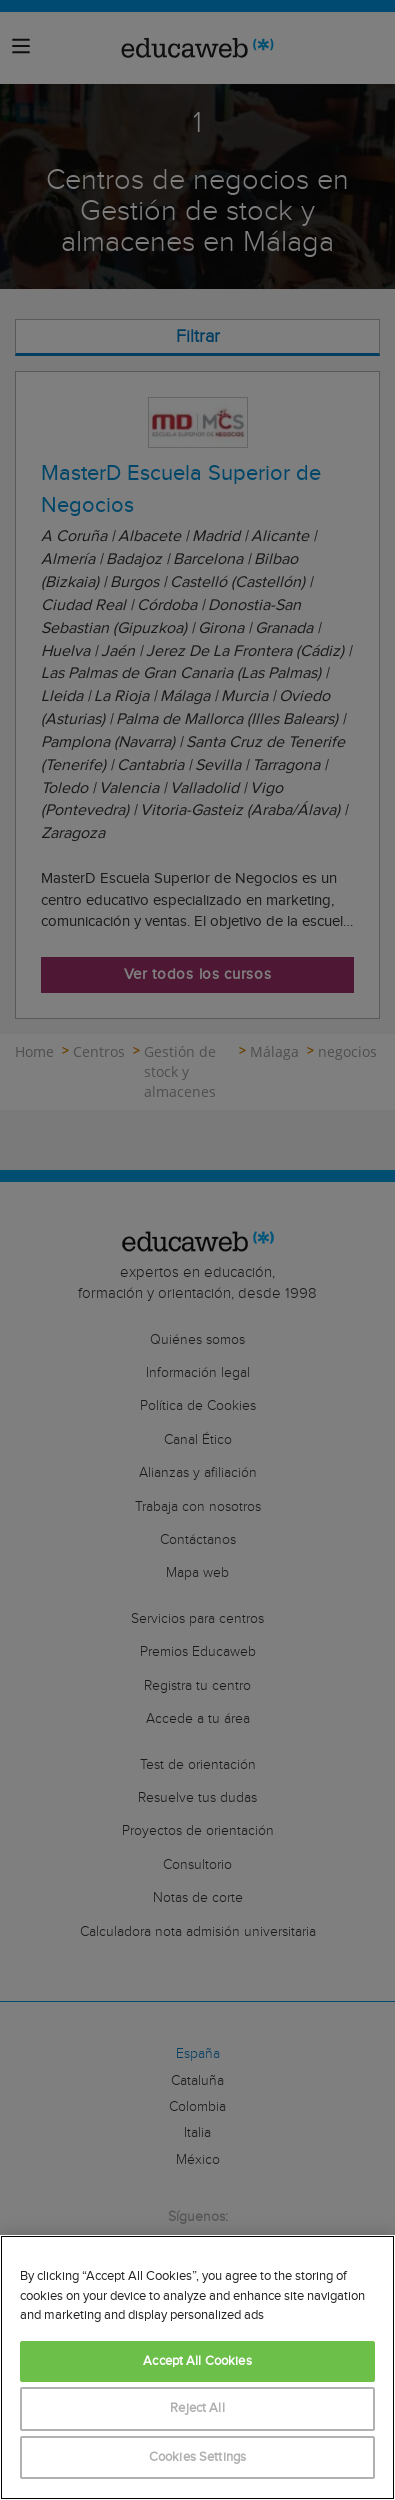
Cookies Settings (197, 2457)
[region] (197, 2367)
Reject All (197, 2408)
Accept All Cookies (197, 2361)
